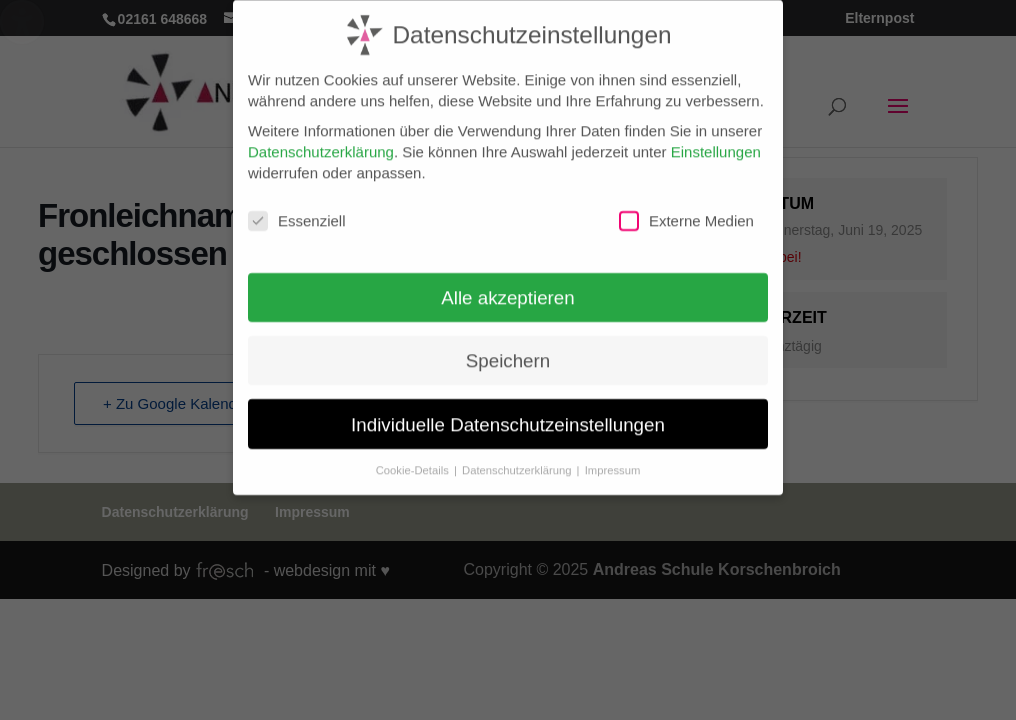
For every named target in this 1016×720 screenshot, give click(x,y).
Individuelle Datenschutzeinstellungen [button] (508, 413)
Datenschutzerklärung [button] (518, 460)
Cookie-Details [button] (414, 460)
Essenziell (297, 211)
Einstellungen (716, 141)
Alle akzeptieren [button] (507, 287)
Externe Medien (686, 211)
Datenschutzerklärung (321, 141)
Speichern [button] (508, 350)
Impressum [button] (613, 460)
